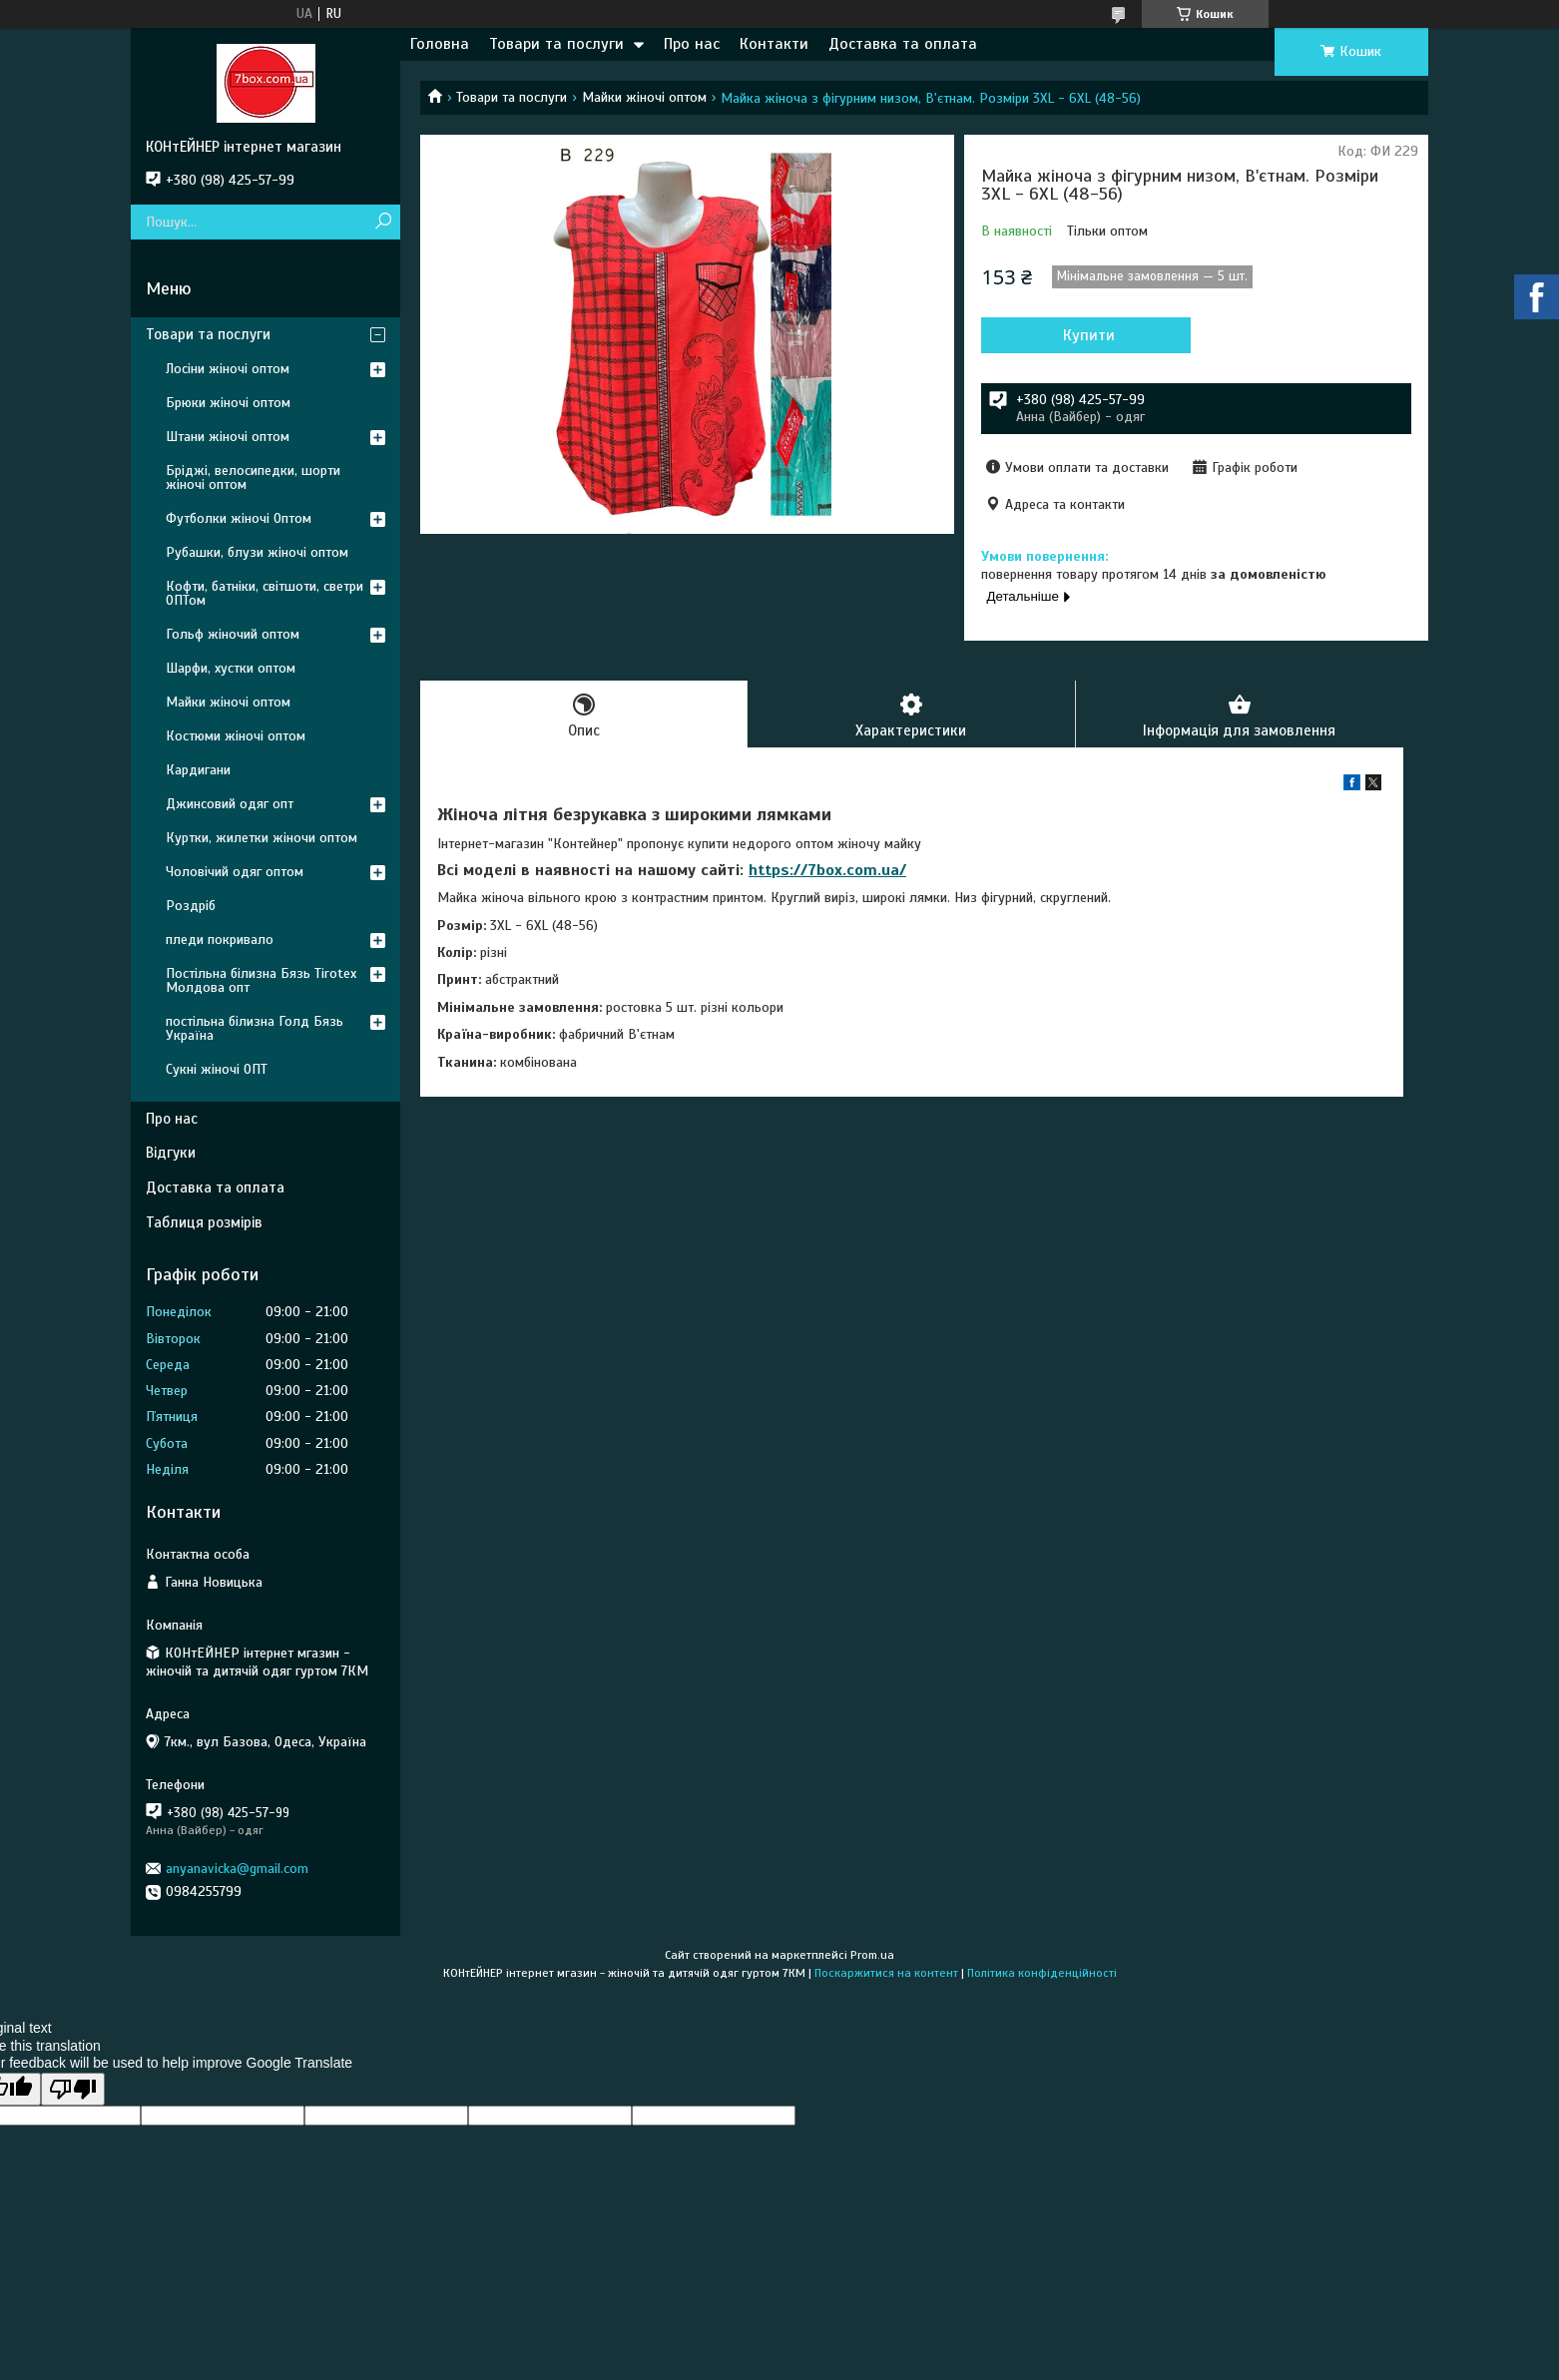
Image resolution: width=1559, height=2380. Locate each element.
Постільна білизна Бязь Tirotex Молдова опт (261, 980)
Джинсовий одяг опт (229, 803)
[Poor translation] (73, 2089)
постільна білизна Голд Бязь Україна (254, 1028)
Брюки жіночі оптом (228, 402)
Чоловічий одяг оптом (234, 871)
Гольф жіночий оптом (232, 634)
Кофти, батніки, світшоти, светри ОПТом (264, 593)
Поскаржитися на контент (886, 1973)
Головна (439, 44)
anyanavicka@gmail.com (237, 1868)
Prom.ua (872, 1955)
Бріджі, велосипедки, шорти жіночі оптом (253, 477)
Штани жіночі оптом (227, 436)
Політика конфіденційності (1042, 1973)
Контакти (774, 44)
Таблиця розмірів (204, 1222)
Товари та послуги (556, 44)
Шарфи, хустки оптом (230, 668)
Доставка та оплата (902, 44)
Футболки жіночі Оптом (238, 518)
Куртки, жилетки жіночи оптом (261, 837)
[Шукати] (382, 222)
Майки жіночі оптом (644, 97)
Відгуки (171, 1153)
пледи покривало (219, 939)
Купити (1089, 335)
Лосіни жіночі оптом (227, 368)
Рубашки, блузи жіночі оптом (257, 552)
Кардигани (198, 769)
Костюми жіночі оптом (235, 735)
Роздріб (191, 905)
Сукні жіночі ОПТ (216, 1069)
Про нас (692, 44)
